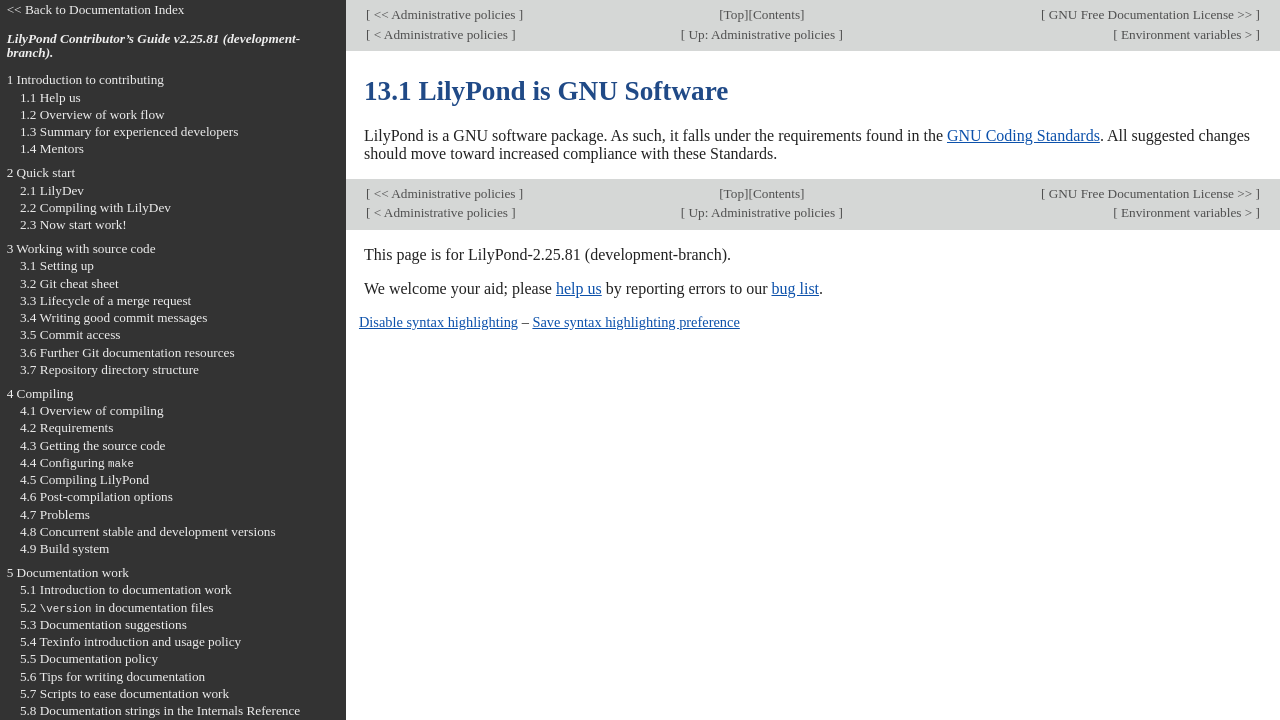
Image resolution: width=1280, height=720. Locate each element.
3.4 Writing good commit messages (114, 317)
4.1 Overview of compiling (92, 410)
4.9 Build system (65, 548)
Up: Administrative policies (761, 34)
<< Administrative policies (444, 14)
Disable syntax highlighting (438, 322)
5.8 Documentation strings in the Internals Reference (160, 710)
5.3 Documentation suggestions (103, 624)
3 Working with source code (81, 248)
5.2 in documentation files (117, 607)
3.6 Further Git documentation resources (127, 352)
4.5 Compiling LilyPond (84, 479)
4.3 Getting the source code (93, 445)
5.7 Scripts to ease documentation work (124, 693)
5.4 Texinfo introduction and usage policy (130, 641)
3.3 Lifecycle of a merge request (105, 300)
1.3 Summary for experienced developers (129, 131)
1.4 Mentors (52, 148)
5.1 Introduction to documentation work (126, 589)
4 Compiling (40, 393)
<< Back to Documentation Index (96, 9)
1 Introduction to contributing (85, 79)
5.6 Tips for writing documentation (112, 676)
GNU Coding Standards (1023, 135)
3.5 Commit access (70, 334)
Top (734, 14)
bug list (795, 288)
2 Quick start (41, 172)
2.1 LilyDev (52, 190)
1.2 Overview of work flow (92, 114)
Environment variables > (1187, 34)
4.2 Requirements (67, 427)
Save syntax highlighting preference (635, 322)
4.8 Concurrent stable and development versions (148, 531)
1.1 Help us (50, 97)
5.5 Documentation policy (89, 658)
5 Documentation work (68, 572)
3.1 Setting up (57, 265)
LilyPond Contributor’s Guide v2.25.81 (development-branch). (154, 46)
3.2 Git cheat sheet (69, 283)
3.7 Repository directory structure (109, 369)
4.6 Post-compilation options (96, 496)
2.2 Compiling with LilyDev (95, 207)
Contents (776, 14)
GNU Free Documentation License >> (1150, 14)
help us (579, 288)
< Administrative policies (440, 34)
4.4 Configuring (77, 462)
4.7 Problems (55, 514)
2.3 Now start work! (73, 224)
